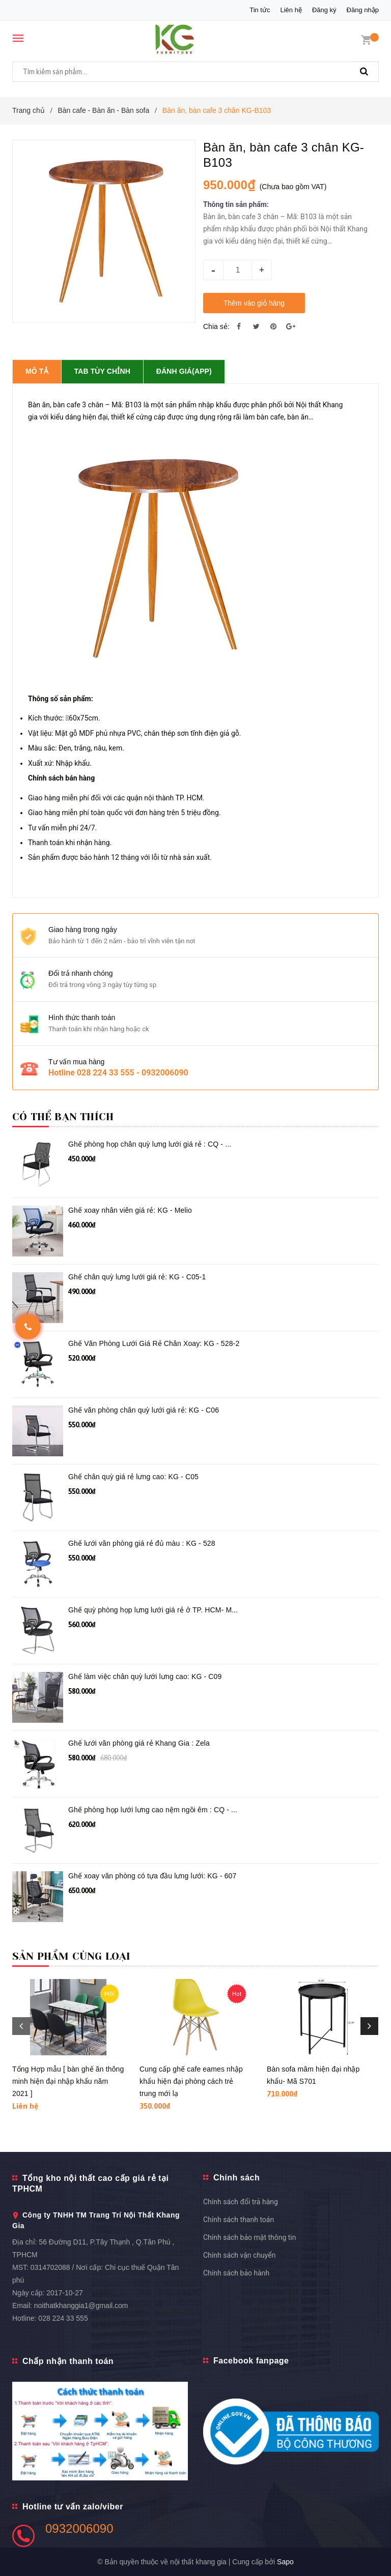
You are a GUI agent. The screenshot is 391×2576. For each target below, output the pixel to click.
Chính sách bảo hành (236, 2273)
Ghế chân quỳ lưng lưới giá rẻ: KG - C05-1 (137, 1277)
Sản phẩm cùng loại (71, 1956)
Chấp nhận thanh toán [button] (68, 2361)
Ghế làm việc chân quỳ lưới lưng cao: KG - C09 (144, 1676)
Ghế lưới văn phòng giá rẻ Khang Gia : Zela (139, 1743)
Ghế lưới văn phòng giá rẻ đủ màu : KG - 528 (141, 1543)
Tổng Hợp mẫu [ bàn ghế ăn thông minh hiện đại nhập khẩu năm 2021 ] (68, 2081)
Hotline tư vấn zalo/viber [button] (72, 2506)
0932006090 (79, 2528)
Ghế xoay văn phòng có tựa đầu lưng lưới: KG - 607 (152, 1876)
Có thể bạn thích (63, 1117)
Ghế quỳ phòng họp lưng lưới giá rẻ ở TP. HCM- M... (153, 1610)
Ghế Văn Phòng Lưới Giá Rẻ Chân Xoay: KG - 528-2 (153, 1343)
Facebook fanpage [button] (251, 2360)
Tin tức (259, 10)
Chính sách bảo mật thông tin (249, 2237)
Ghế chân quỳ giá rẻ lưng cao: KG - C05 (133, 1477)
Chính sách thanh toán (238, 2219)
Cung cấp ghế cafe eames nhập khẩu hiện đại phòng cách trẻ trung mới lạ (191, 2081)
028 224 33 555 (63, 2318)
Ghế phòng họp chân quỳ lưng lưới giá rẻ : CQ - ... (149, 1144)
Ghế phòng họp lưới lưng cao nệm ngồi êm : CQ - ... (152, 1810)
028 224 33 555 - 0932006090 (132, 1072)
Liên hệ (290, 10)
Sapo (285, 2562)
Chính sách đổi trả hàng (240, 2202)
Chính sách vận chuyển (239, 2255)
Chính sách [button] (236, 2177)
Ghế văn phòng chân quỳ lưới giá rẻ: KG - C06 (143, 1410)
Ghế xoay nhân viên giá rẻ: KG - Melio (130, 1210)
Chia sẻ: (216, 326)
